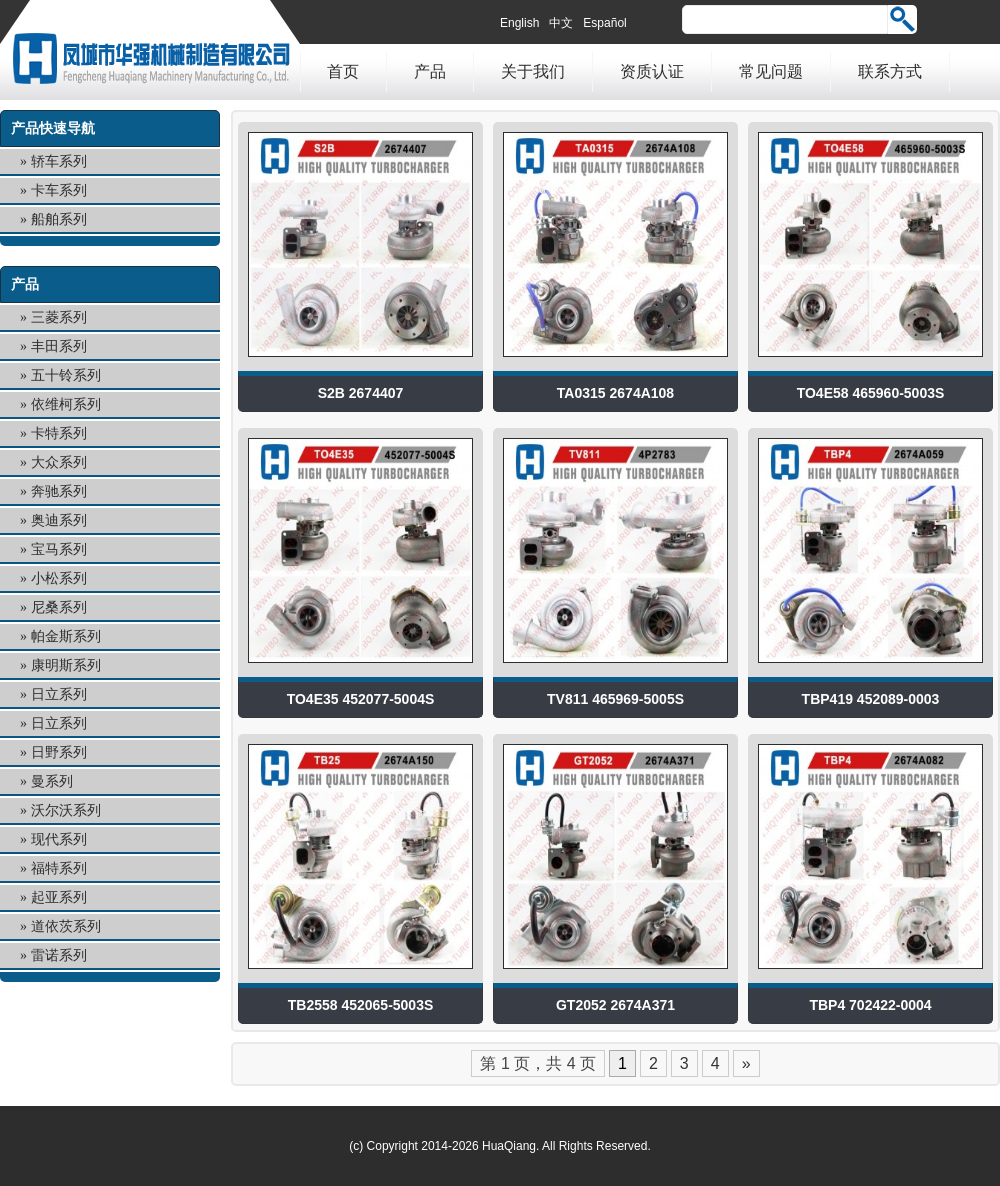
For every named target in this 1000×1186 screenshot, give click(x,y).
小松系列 (59, 578)
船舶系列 (59, 219)
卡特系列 (59, 433)
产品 (430, 71)
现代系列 (59, 839)
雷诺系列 (59, 955)
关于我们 (533, 71)
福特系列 (59, 868)
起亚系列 (59, 897)
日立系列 (59, 694)
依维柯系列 (66, 404)
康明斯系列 (66, 665)
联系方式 (890, 71)
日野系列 (59, 752)
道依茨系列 (66, 926)
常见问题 (771, 71)
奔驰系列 (59, 491)
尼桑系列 (59, 607)
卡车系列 (59, 190)
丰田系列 (59, 346)
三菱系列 (59, 317)
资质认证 (652, 71)
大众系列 (59, 462)
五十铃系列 (66, 375)
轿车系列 (59, 161)
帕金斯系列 (66, 636)
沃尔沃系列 (66, 810)
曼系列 (52, 781)
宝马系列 (59, 549)
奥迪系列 (59, 520)
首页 (343, 71)
